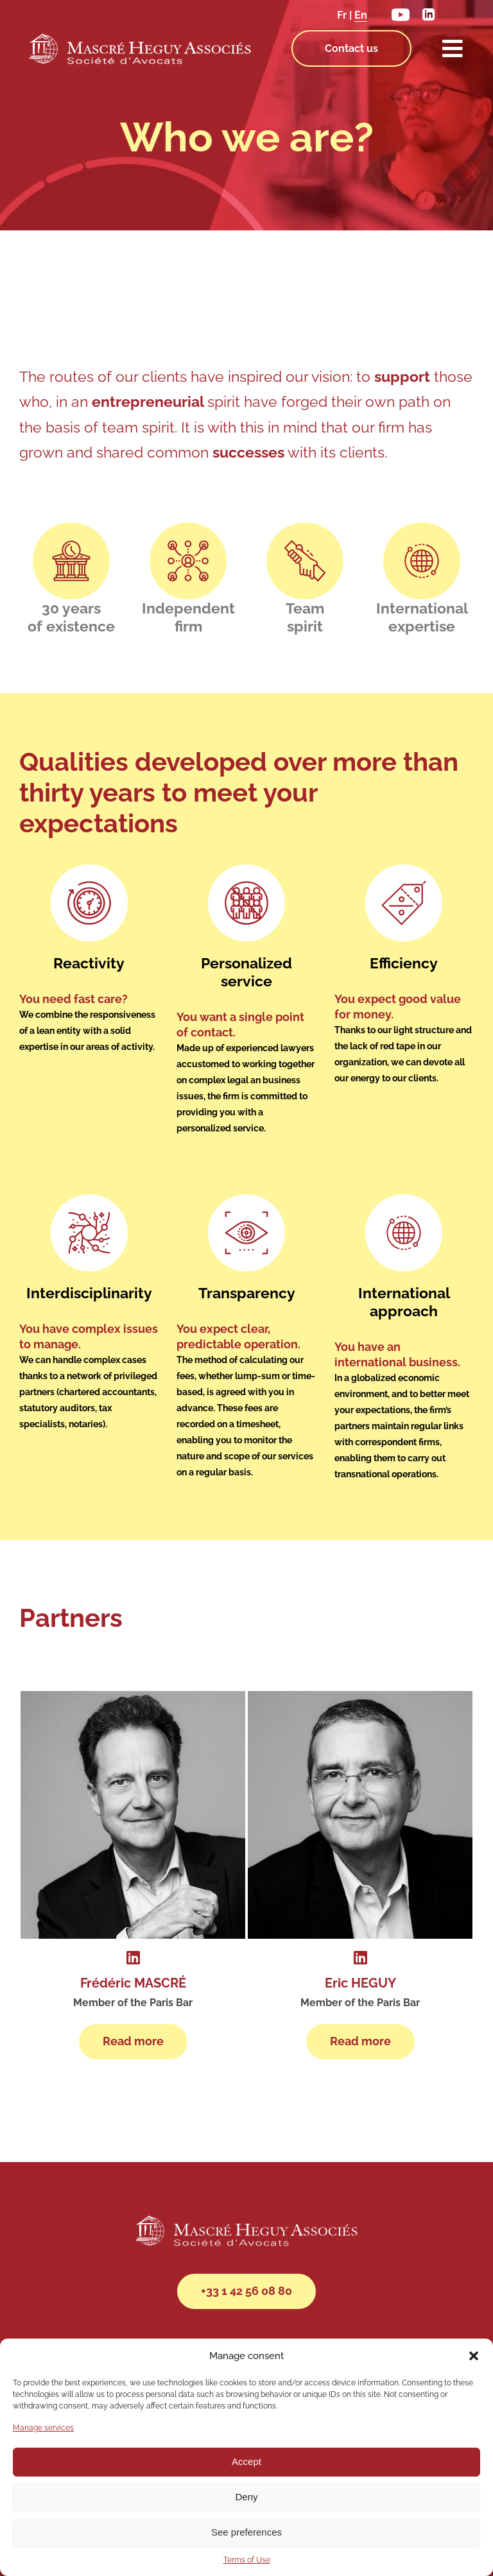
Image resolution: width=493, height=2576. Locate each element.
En (360, 15)
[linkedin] (428, 12)
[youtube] (401, 11)
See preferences (246, 2532)
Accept (246, 2461)
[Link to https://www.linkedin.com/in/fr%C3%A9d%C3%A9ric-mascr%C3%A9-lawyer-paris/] (133, 1949)
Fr (342, 15)
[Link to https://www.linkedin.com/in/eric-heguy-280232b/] (360, 1949)
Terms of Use (246, 2559)
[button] (473, 2355)
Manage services (43, 2427)
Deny (246, 2496)
